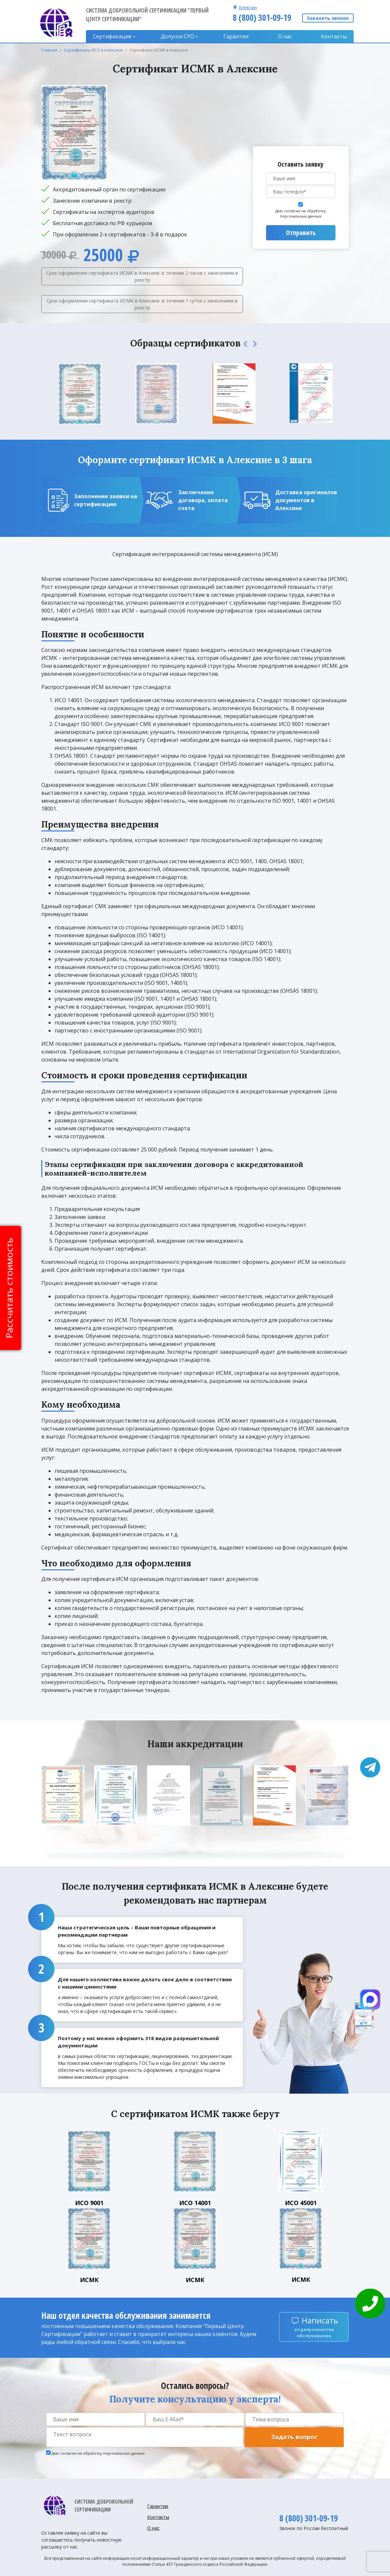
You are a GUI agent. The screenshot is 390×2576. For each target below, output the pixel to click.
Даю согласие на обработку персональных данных (300, 213)
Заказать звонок (328, 18)
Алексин (248, 7)
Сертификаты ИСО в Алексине (93, 50)
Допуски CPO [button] (177, 36)
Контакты (334, 36)
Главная (49, 50)
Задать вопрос (294, 2437)
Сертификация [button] (112, 36)
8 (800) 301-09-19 (262, 17)
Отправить (301, 232)
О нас (285, 36)
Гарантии (236, 36)
